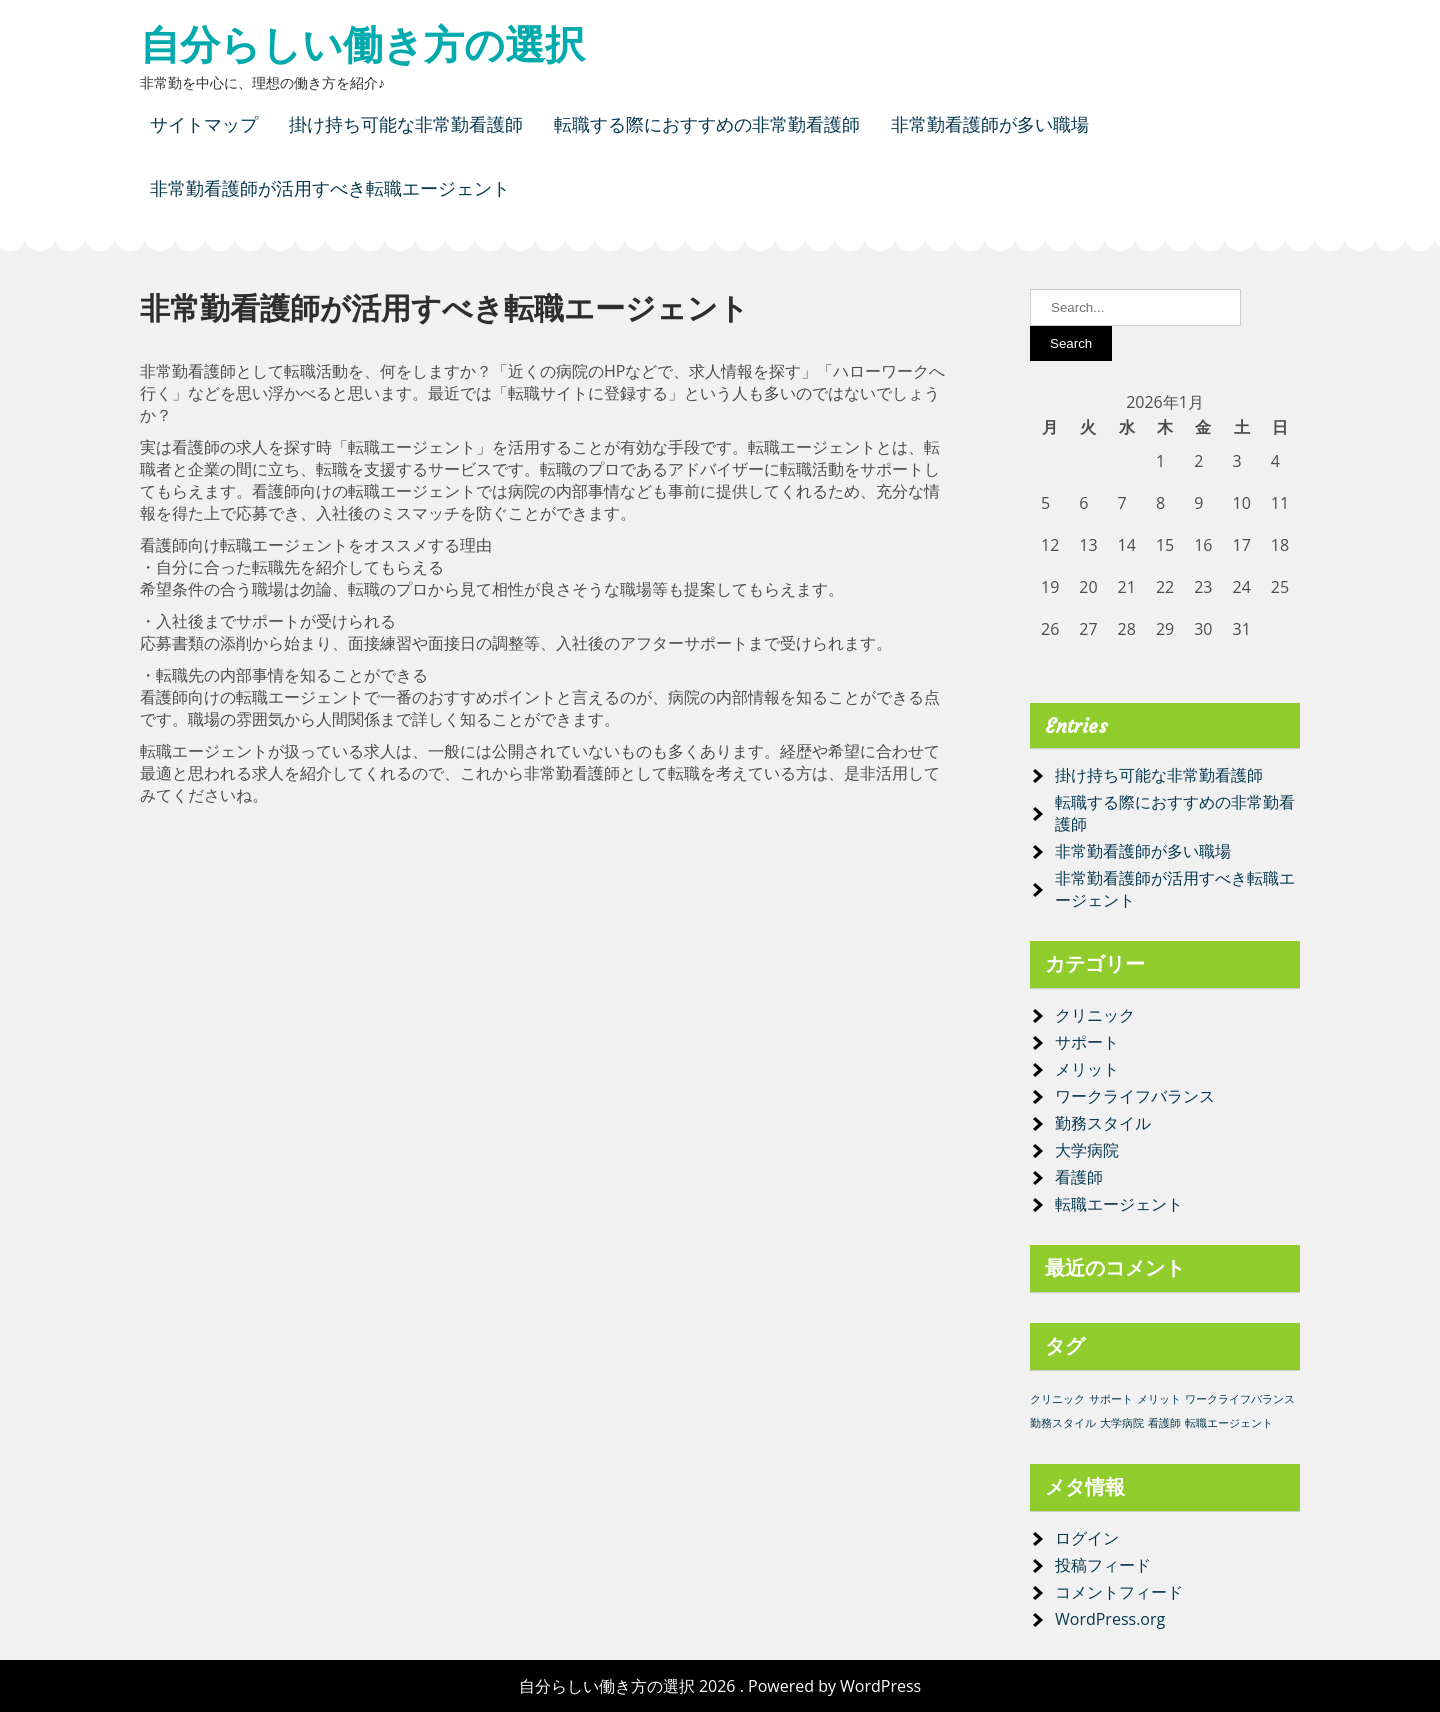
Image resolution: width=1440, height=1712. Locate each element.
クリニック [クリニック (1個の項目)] (1057, 1399)
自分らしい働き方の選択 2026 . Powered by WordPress (720, 1686)
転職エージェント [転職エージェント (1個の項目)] (1229, 1423)
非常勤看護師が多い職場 (990, 124)
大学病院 (1087, 1150)
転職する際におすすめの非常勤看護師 (707, 124)
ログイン (1087, 1538)
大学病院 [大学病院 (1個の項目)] (1122, 1423)
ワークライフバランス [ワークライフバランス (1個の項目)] (1240, 1399)
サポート (1087, 1042)
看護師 (1079, 1177)
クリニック (1095, 1015)
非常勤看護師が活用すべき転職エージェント (330, 188)
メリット (1087, 1069)
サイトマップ (204, 124)
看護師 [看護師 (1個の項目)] (1164, 1423)
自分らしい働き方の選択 (362, 45)
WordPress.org (1110, 1619)
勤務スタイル (1103, 1123)
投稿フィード (1103, 1565)
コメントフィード (1119, 1592)
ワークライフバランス (1135, 1096)
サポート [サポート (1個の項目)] (1111, 1399)
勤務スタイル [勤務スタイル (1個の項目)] (1063, 1423)
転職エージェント (1119, 1204)
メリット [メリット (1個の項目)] (1159, 1399)
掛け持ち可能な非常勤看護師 (406, 124)
